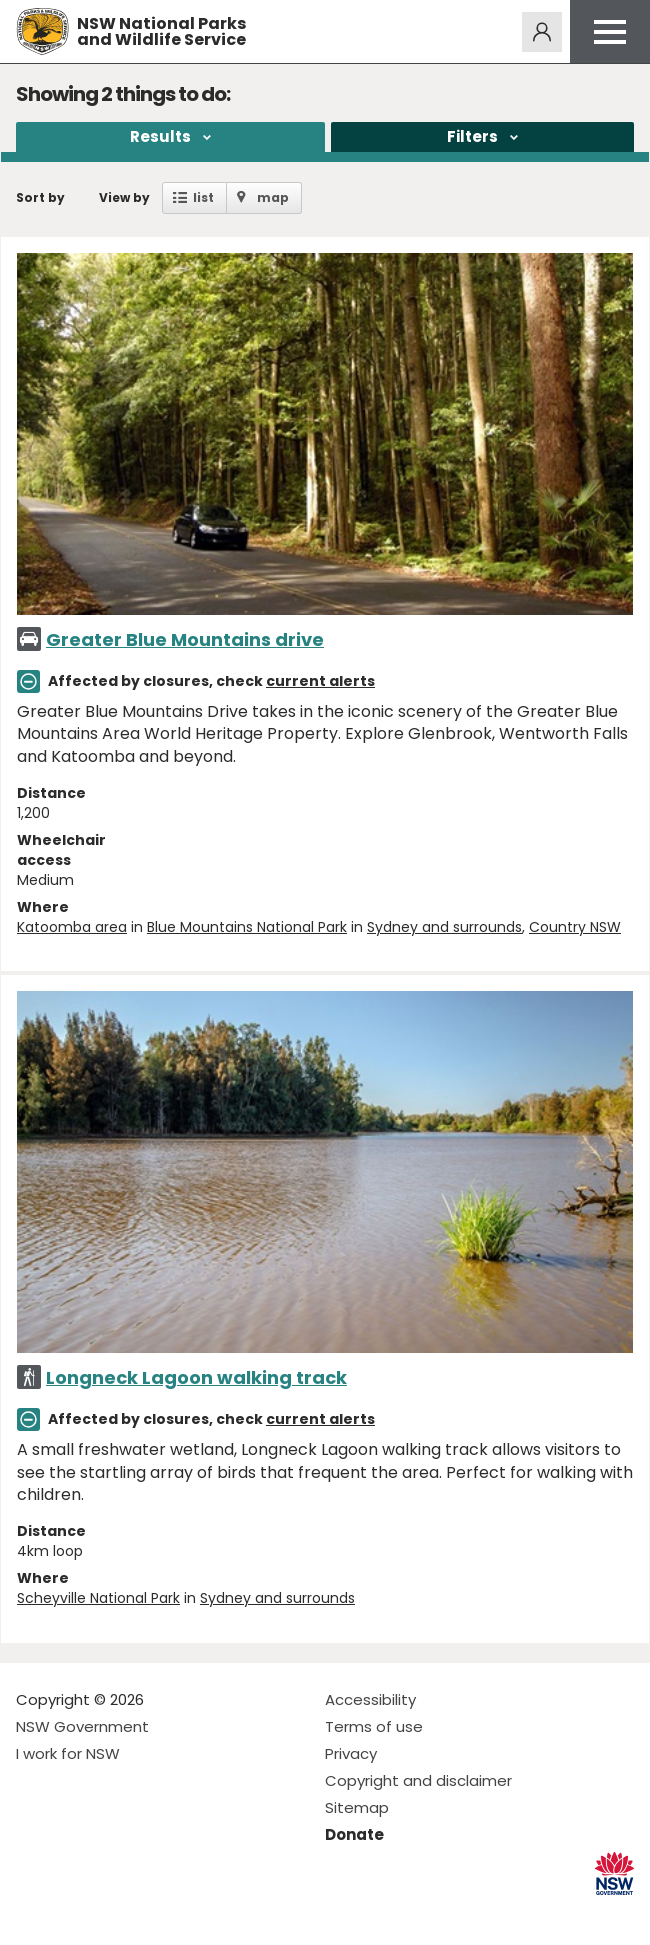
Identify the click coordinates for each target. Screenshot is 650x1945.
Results (160, 136)
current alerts (320, 681)
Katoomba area (72, 927)
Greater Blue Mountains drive (185, 639)
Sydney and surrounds (444, 927)
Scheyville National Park (98, 1598)
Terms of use (374, 1726)
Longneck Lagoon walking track (196, 1377)
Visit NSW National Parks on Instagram (77, 1913)
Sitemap (357, 1807)
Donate (354, 1834)
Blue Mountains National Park (247, 927)
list (203, 197)
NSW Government (82, 1726)
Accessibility (370, 1699)
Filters (472, 136)
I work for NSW (68, 1753)
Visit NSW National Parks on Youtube (120, 1913)
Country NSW (575, 927)
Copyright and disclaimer (418, 1780)
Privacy (351, 1753)
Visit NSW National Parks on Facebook (34, 1913)
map (273, 197)
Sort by (40, 197)
